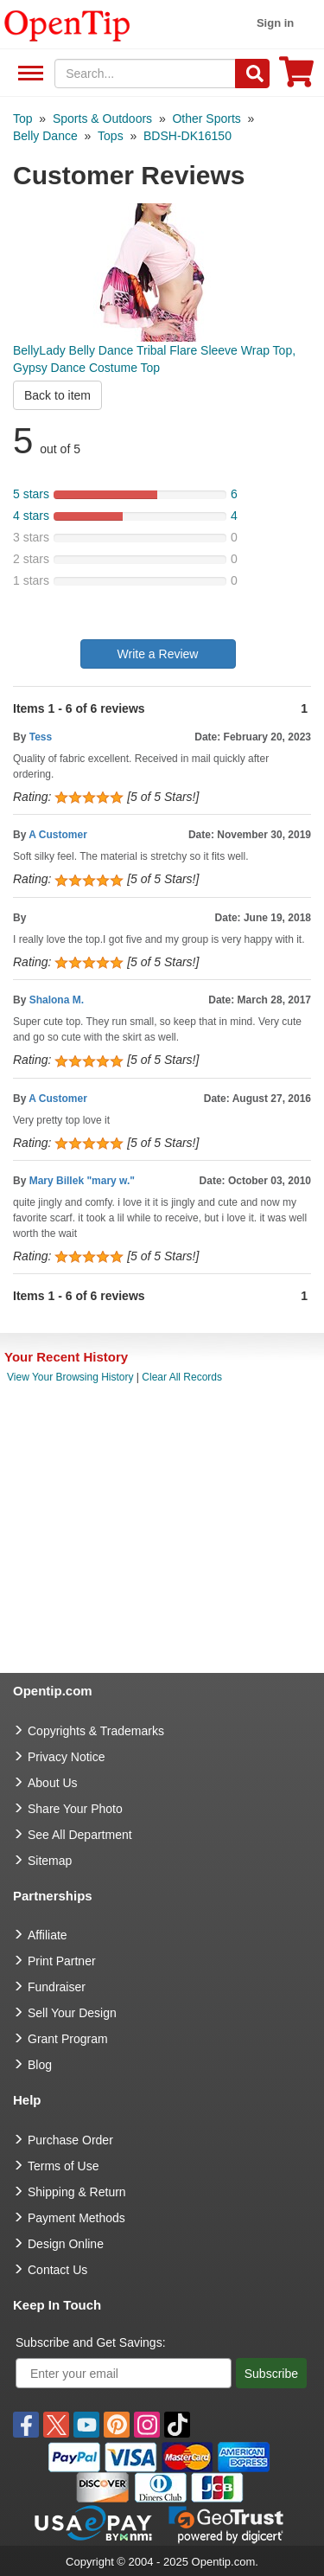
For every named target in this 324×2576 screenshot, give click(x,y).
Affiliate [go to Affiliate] (47, 1935)
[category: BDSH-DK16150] (187, 136)
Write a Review (158, 654)
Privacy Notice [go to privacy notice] (66, 1757)
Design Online (66, 2244)
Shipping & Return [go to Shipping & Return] (77, 2192)
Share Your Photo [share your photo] (75, 1809)
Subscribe (271, 2374)
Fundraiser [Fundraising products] (57, 1987)
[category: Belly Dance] (45, 136)
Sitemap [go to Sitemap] (50, 1861)
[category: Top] (23, 118)
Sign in (275, 22)
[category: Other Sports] (206, 118)
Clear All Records (182, 1377)
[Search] (252, 73)
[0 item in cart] (296, 77)
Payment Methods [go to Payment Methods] (76, 2218)
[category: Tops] (111, 136)
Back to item (57, 395)
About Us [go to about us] (53, 1783)
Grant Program (68, 2039)
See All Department (28, 74)
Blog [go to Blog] (40, 2065)
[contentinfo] (67, 24)
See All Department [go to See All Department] (80, 1835)
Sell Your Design (72, 2013)
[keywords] (145, 73)
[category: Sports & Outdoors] (102, 118)
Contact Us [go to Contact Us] (57, 2270)
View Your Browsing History (70, 1377)
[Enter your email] (124, 2373)
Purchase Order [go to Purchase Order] (70, 2140)
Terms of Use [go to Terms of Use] (63, 2166)
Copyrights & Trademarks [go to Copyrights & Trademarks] (96, 1731)
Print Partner (62, 1961)
